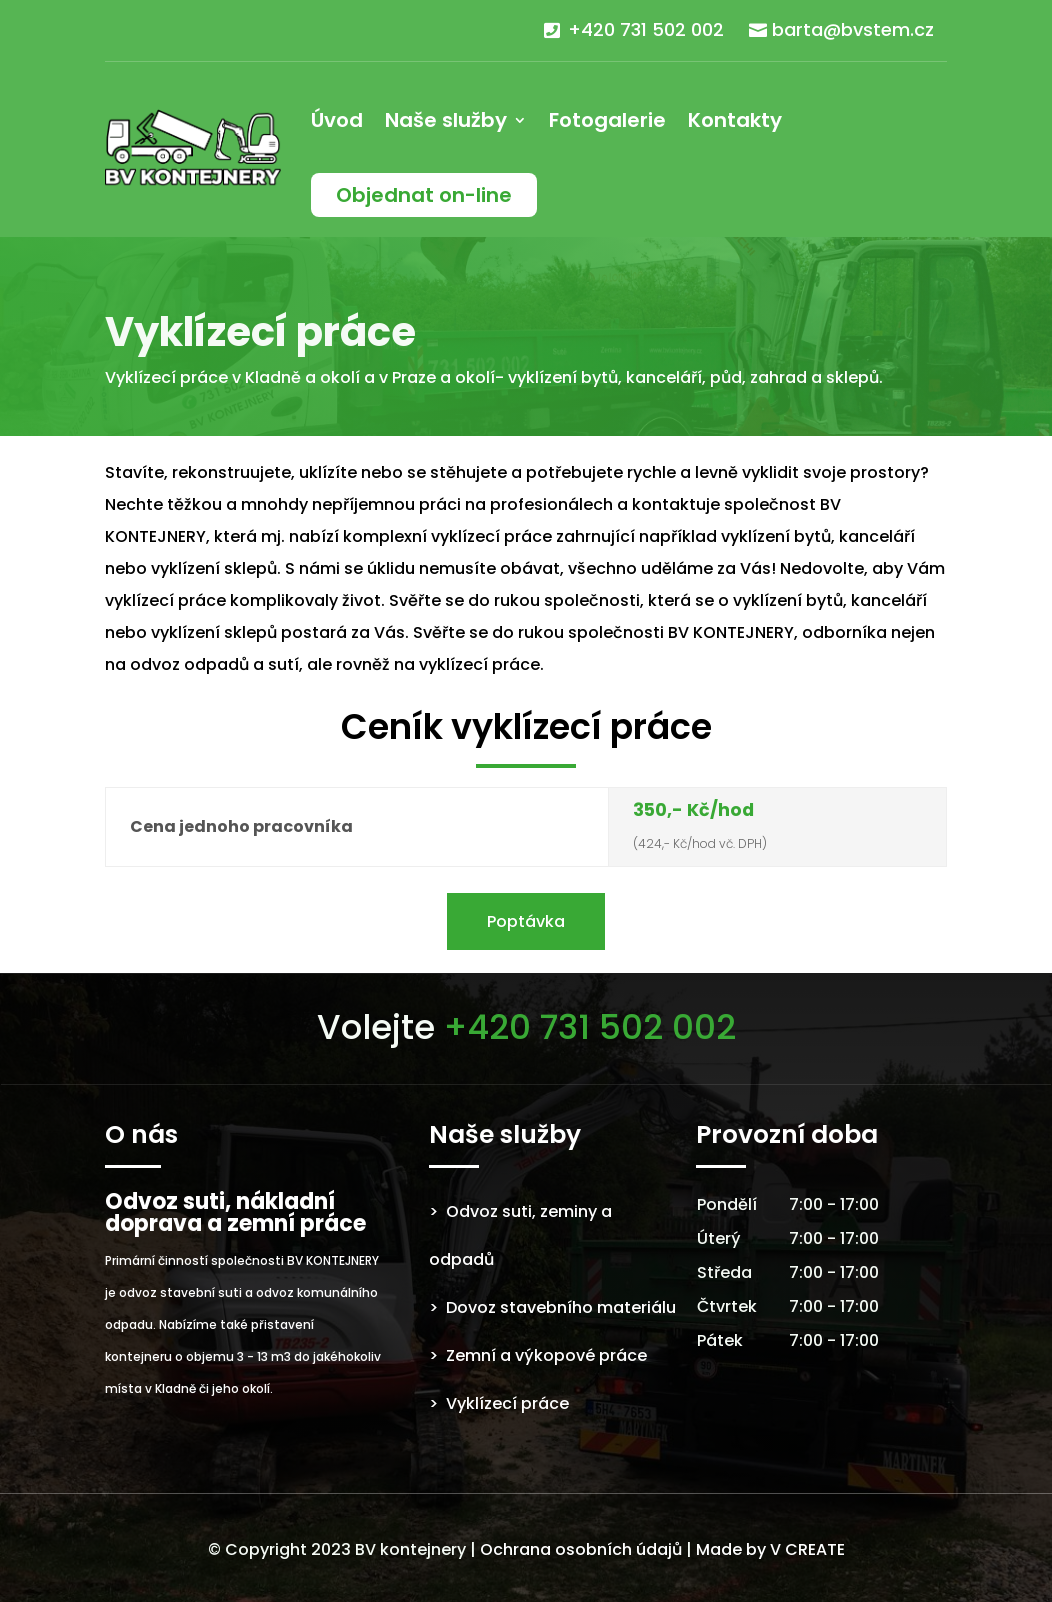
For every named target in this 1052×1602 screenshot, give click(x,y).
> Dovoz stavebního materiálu (552, 1307)
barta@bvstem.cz (853, 29)
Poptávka (526, 921)
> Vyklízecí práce (499, 1403)
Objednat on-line (424, 195)
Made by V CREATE (770, 1549)
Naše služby (446, 120)
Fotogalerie (607, 120)
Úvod (337, 120)
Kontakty (735, 120)
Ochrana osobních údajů (581, 1549)
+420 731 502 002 (646, 29)
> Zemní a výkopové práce (538, 1355)
